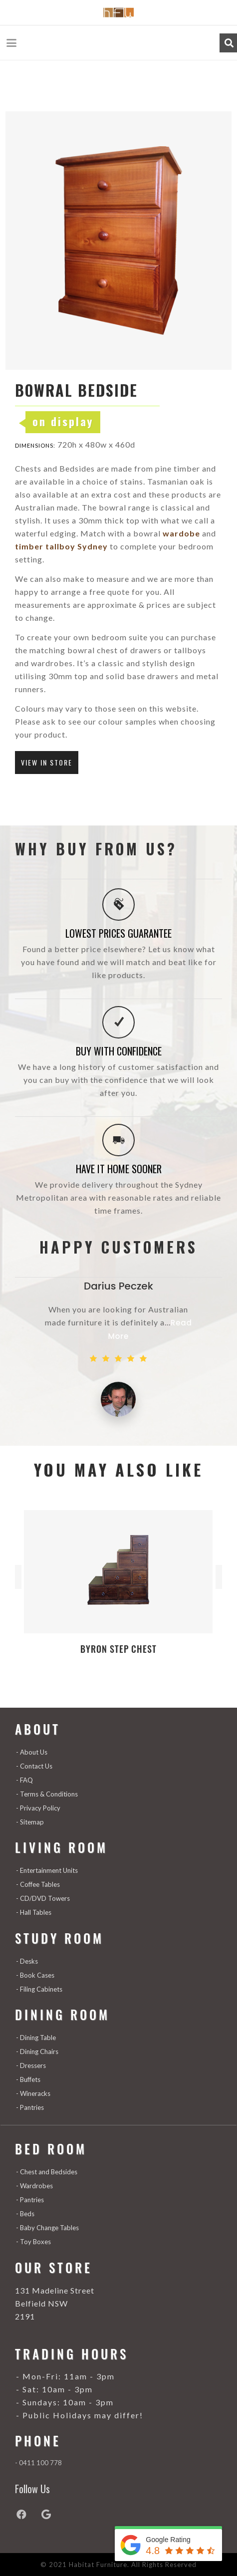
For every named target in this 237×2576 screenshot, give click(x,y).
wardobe (180, 533)
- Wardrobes (34, 2186)
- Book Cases (35, 1975)
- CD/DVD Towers (43, 1898)
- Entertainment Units (47, 1870)
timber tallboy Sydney (61, 546)
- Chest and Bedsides (46, 2172)
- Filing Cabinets (39, 1989)
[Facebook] (27, 2514)
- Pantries (30, 2107)
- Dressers (31, 2065)
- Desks (27, 1961)
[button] (11, 43)
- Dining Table (36, 2038)
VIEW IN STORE (46, 762)
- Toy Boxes (33, 2242)
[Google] (52, 2514)
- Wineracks (33, 2093)
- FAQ (24, 1780)
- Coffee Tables (38, 1884)
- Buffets (28, 2079)
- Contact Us (34, 1766)
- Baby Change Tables (47, 2228)
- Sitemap (30, 1822)
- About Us (31, 1752)
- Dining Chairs (37, 2052)
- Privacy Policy (38, 1808)
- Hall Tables (33, 1912)
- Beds (25, 2214)
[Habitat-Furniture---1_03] (118, 12)
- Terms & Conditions (47, 1794)
